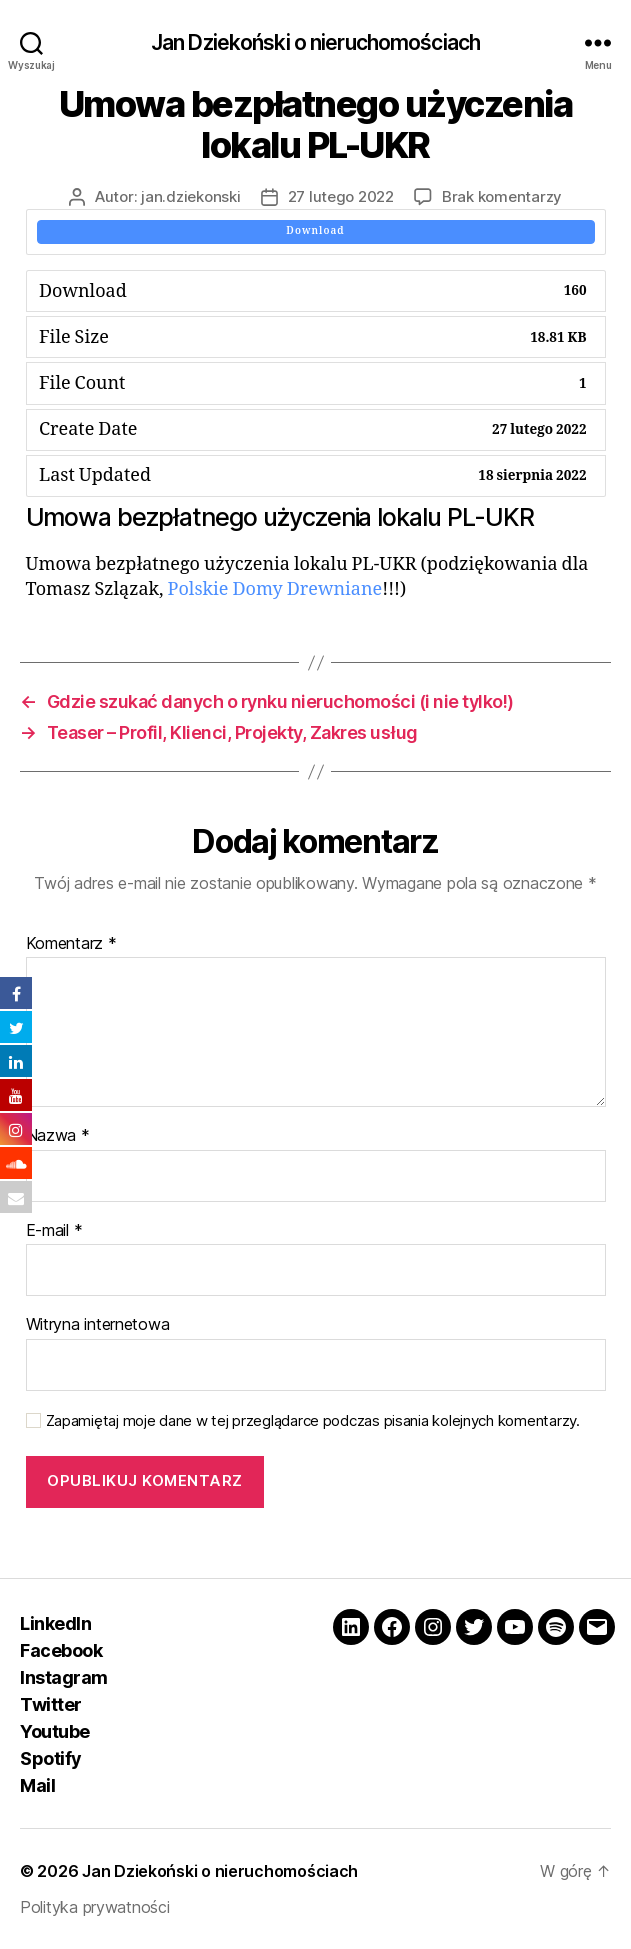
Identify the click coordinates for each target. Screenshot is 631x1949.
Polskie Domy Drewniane (275, 589)
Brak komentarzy (502, 196)
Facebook (61, 1650)
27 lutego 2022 (341, 196)
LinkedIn (55, 1623)
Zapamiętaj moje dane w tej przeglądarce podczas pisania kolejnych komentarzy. (313, 1421)
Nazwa (58, 1136)
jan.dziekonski (190, 196)
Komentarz (71, 944)
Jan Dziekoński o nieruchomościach (315, 42)
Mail (37, 1785)
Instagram (64, 1677)
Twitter (51, 1704)
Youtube (55, 1731)
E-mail (54, 1231)
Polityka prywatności (95, 1907)
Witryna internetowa (98, 1325)
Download (315, 231)
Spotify (51, 1758)
